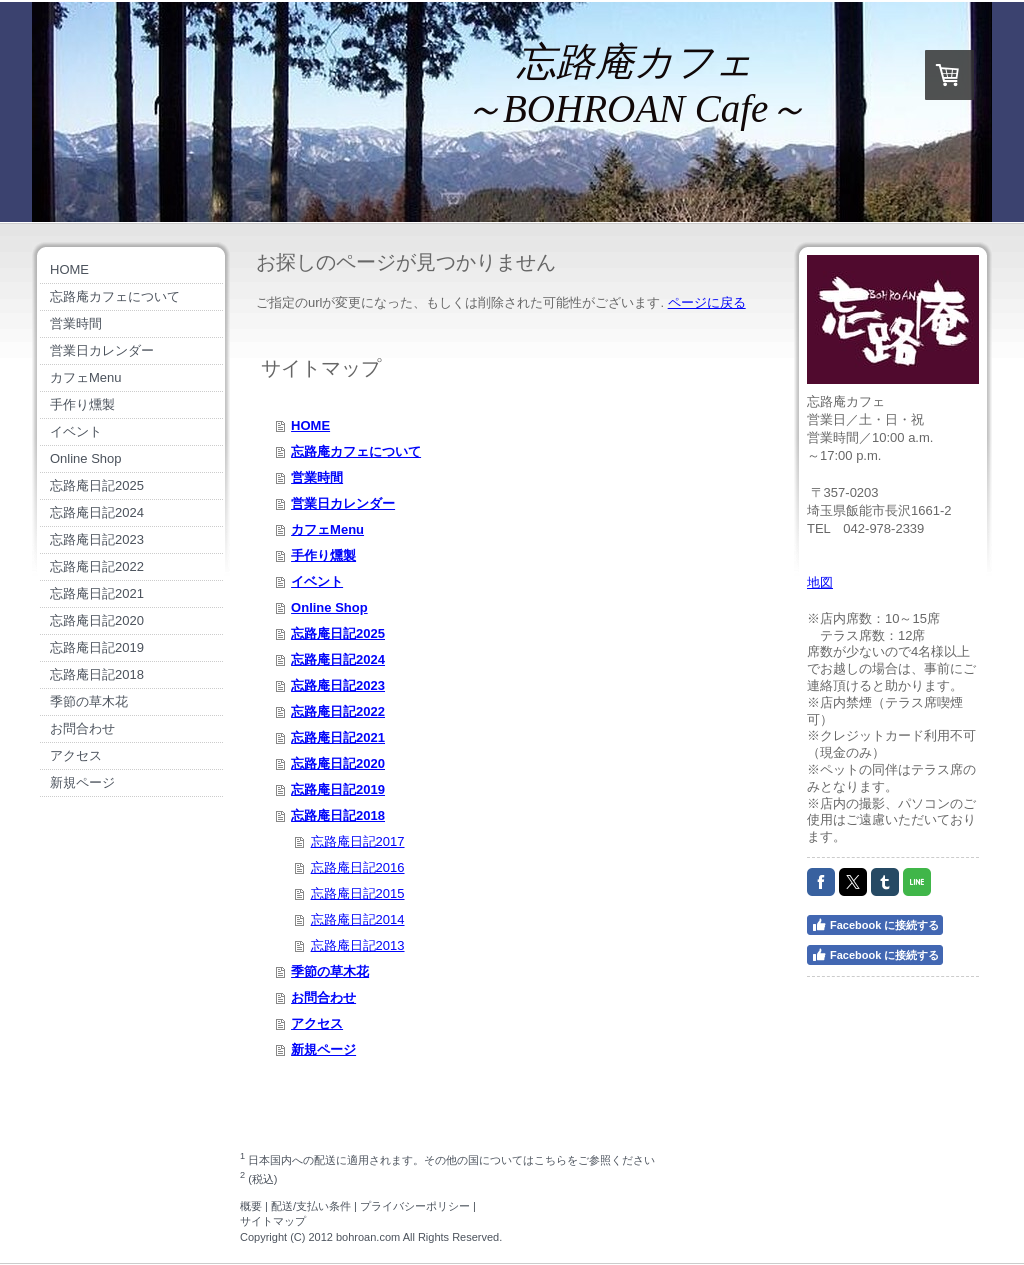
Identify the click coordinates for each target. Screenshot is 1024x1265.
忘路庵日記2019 (338, 789)
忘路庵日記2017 (358, 841)
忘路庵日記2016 (358, 867)
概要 (251, 1206)
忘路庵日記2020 (338, 763)
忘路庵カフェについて (356, 451)
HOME (310, 425)
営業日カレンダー (343, 503)
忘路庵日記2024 (338, 659)
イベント (317, 581)
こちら (550, 1159)
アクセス (317, 1023)
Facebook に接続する (875, 925)
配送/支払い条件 (311, 1206)
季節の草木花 (330, 971)
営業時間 (317, 477)
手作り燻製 (323, 555)
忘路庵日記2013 (358, 945)
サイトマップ (273, 1221)
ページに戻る (707, 302)
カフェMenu (327, 529)
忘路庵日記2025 (338, 633)
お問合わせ (323, 997)
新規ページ (323, 1049)
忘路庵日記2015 (358, 893)
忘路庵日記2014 (358, 919)
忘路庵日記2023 (338, 685)
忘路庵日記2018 (338, 815)
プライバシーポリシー (415, 1206)
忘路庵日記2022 (338, 711)
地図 (820, 582)
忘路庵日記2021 (338, 737)
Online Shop (329, 607)
